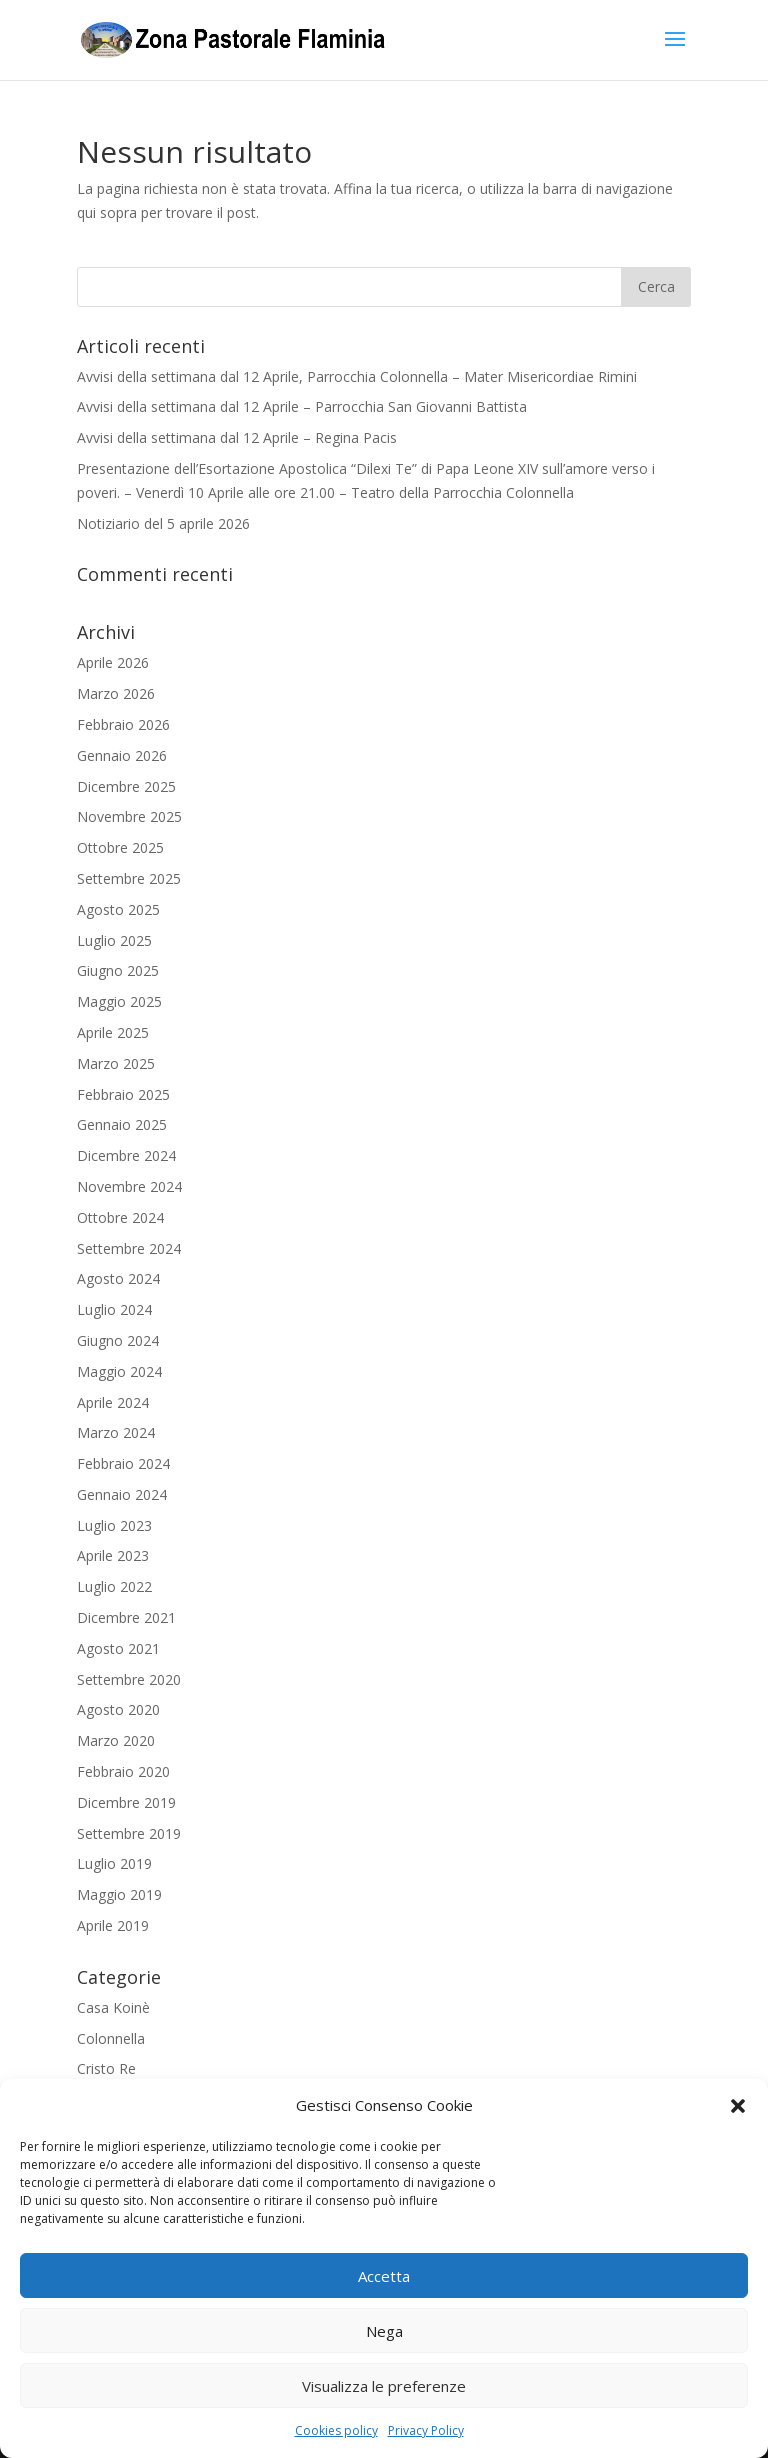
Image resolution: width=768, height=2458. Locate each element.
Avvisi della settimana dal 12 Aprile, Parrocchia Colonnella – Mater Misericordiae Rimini (357, 376)
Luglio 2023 (114, 1525)
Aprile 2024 (113, 1402)
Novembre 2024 (129, 1186)
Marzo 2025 (116, 1063)
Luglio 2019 (114, 1863)
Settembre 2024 (129, 1248)
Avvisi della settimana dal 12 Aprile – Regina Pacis (237, 437)
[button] (738, 2106)
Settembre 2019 (129, 1833)
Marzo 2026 (116, 693)
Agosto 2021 (118, 1648)
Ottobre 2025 (120, 847)
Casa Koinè (113, 2007)
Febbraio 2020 (123, 1771)
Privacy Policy (426, 2430)
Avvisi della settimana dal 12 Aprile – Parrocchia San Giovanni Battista (302, 406)
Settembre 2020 (129, 1679)
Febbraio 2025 (123, 1094)
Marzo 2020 (116, 1740)
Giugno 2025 (118, 970)
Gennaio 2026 (122, 755)
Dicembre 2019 (126, 1802)
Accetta (384, 2276)
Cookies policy (336, 2430)
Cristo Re (106, 2068)
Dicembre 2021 (126, 1617)
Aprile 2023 (113, 1555)
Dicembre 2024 (126, 1155)
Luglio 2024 (114, 1309)
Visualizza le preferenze (384, 2386)
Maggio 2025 (119, 1001)
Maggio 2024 (119, 1371)
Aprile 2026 (113, 662)
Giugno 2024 (118, 1340)
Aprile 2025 (113, 1032)
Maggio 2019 (119, 1894)
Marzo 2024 (116, 1432)
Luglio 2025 (114, 940)
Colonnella (111, 2038)
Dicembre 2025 (126, 786)
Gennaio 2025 (122, 1124)
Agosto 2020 (118, 1709)
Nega (384, 2331)
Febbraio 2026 (123, 724)
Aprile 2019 (113, 1925)
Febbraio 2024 (123, 1463)
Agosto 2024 (118, 1278)
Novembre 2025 (129, 816)
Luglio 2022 (114, 1586)
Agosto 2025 (118, 909)
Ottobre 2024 (120, 1217)
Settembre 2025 (129, 878)
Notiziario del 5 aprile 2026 (163, 523)
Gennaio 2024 (122, 1494)
